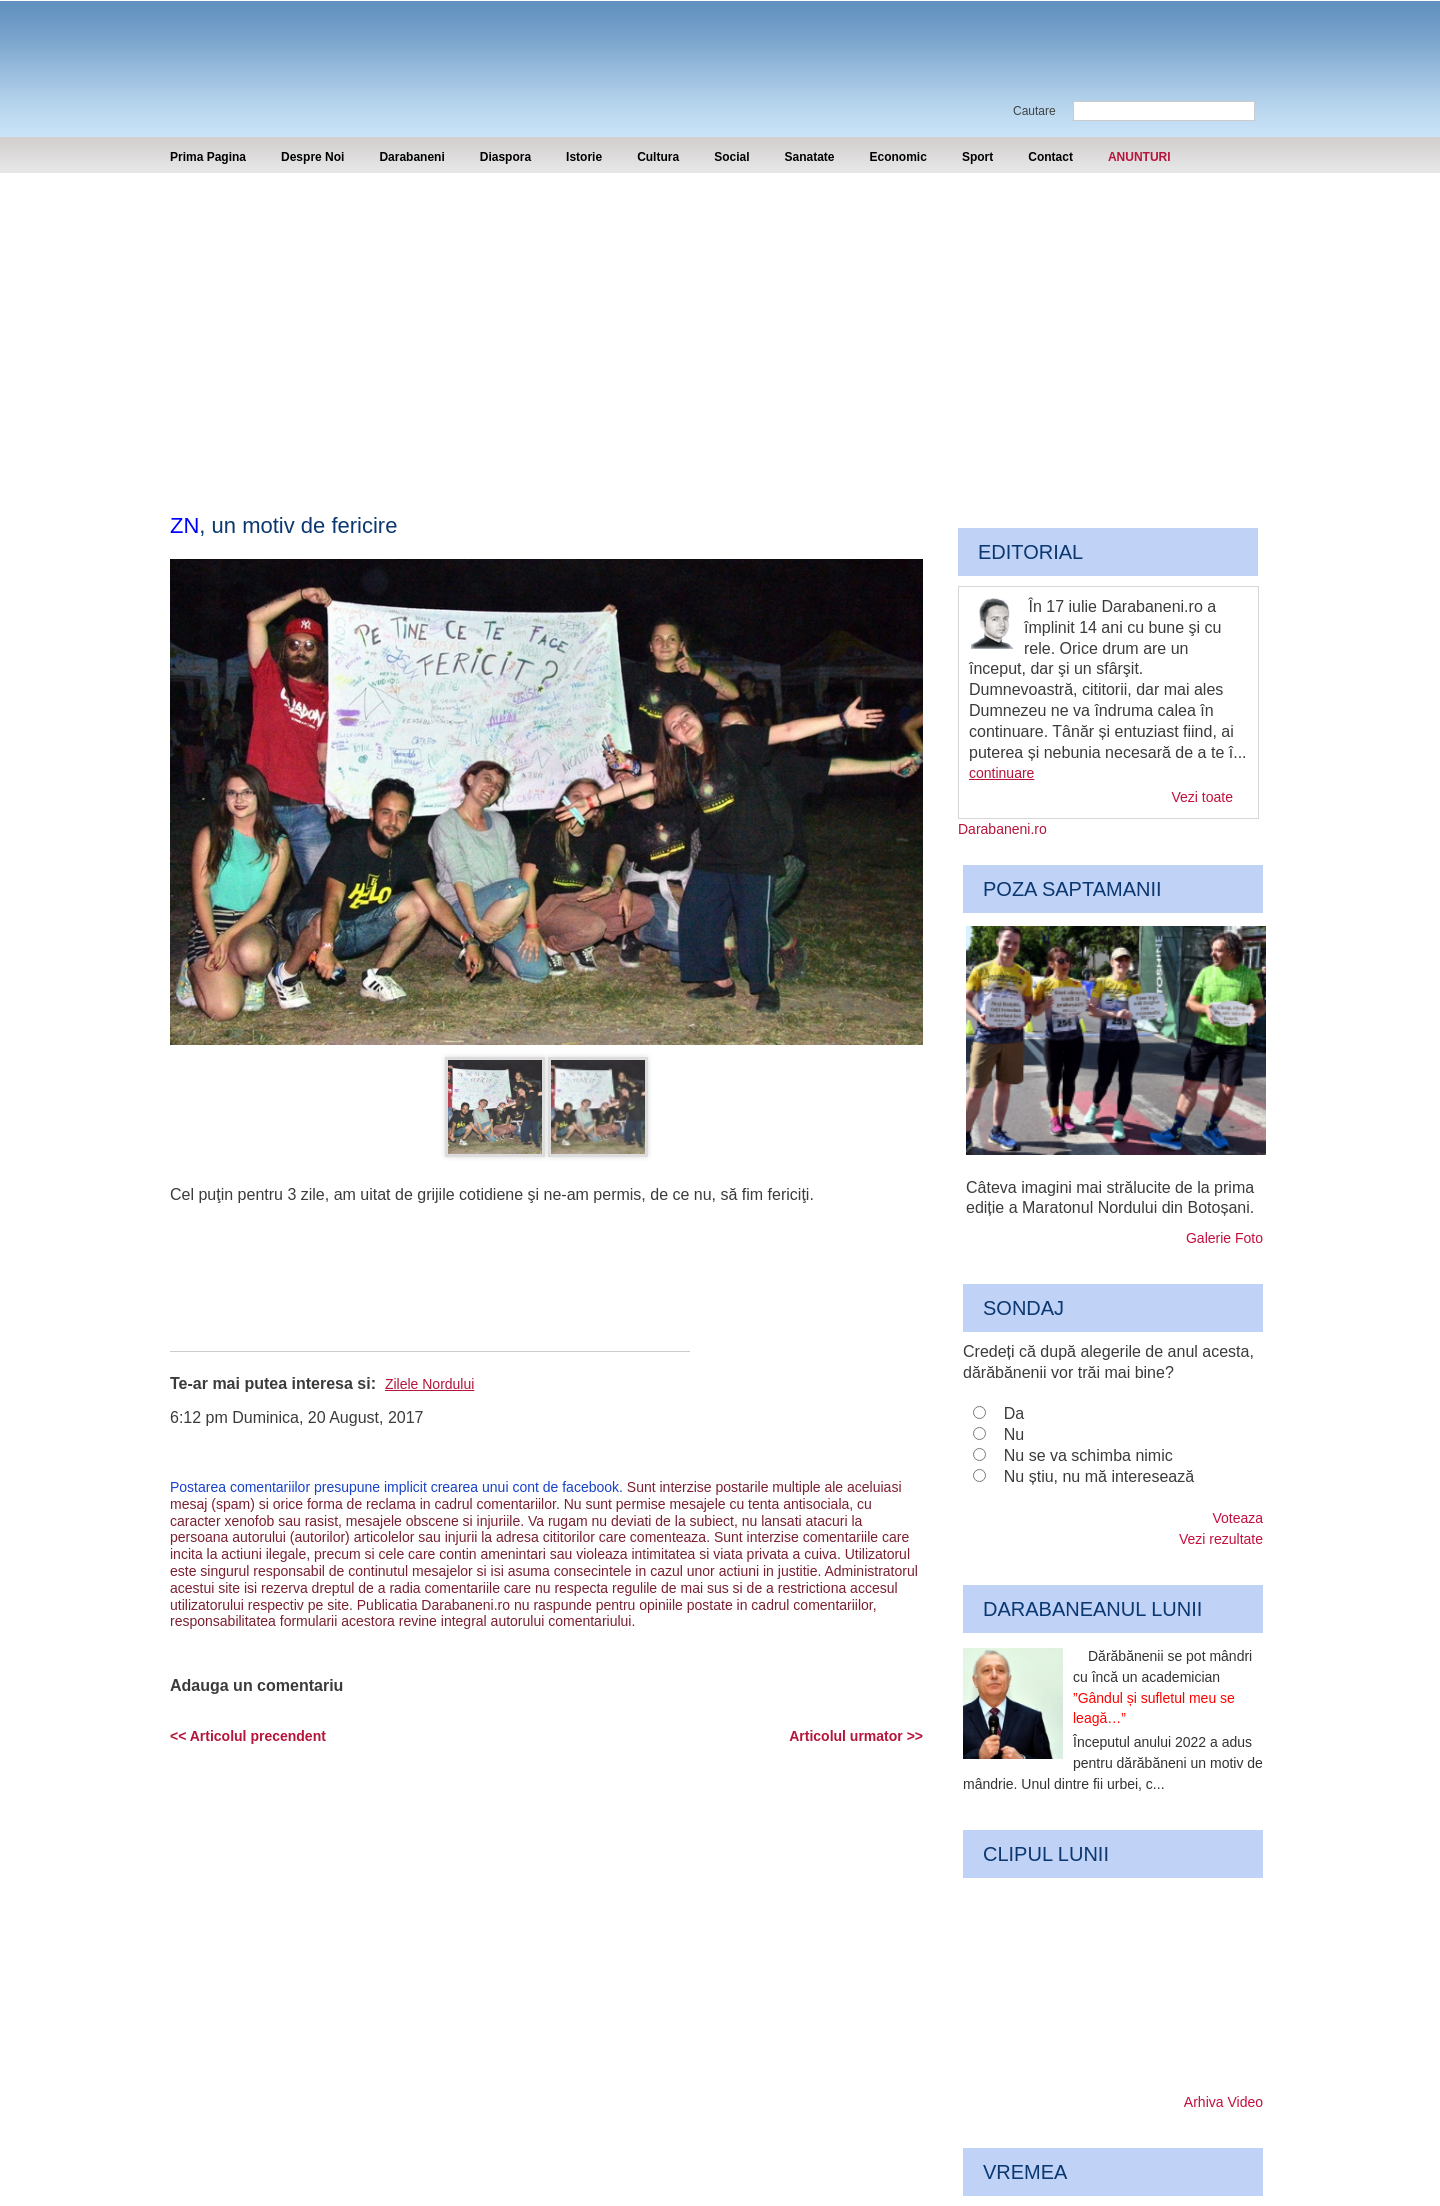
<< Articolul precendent (248, 1736)
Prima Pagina (208, 157)
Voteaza (1237, 1518)
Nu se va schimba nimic (1088, 1455)
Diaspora (505, 157)
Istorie (584, 157)
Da (1014, 1413)
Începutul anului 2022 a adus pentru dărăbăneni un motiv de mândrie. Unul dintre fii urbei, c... (1113, 1763)
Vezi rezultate (1221, 1539)
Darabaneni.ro (277, 50)
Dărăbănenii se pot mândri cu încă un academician (1162, 1687)
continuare (1001, 773)
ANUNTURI (1139, 157)
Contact (1050, 157)
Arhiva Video (1223, 2102)
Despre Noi (312, 157)
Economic (898, 157)
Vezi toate (1203, 797)
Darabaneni (411, 157)
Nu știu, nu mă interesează (1099, 1476)
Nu (1014, 1434)
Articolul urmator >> (856, 1736)
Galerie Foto (1224, 1238)
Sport (977, 157)
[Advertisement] (720, 323)
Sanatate (809, 157)
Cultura (658, 157)
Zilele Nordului (429, 1384)
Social (731, 157)
